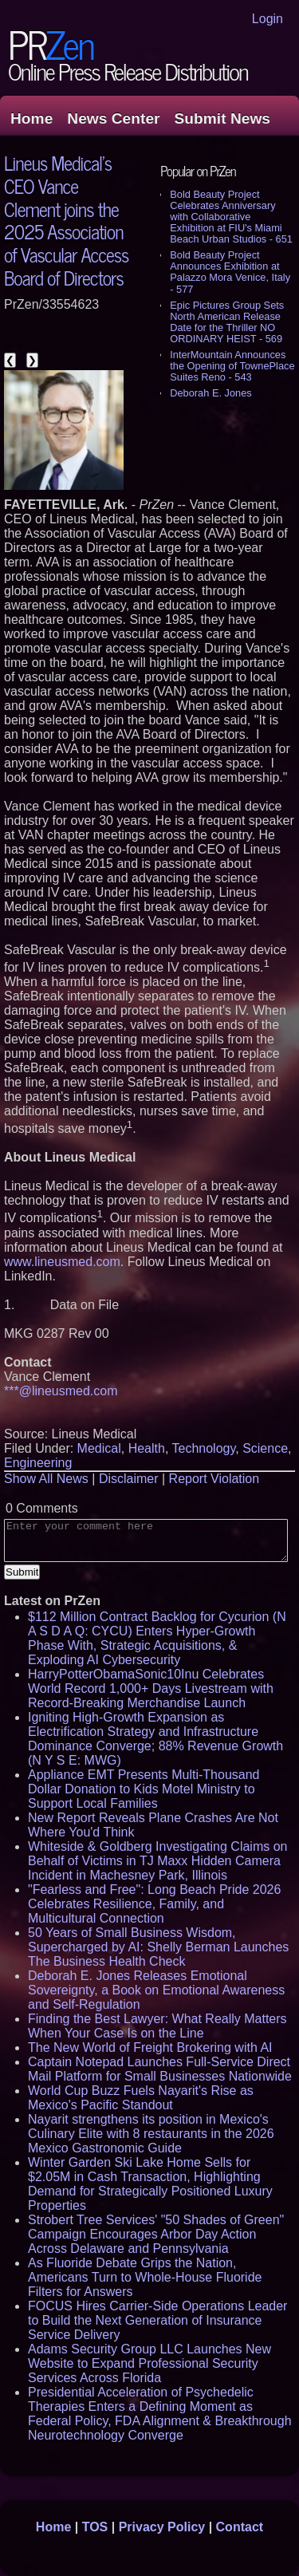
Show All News (46, 1478)
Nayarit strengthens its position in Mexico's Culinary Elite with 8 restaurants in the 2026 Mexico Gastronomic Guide (151, 2133)
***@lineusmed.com (61, 1391)
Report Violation (214, 1478)
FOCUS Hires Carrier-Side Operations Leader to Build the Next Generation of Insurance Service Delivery (157, 2320)
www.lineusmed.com (62, 1261)
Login (267, 19)
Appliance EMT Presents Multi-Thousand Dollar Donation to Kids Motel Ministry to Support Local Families (144, 1789)
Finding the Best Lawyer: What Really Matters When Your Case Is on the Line (157, 2026)
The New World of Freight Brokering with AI (150, 2047)
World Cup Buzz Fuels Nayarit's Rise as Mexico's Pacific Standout (141, 2098)
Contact (240, 2527)
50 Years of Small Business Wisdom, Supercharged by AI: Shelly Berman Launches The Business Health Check (158, 1947)
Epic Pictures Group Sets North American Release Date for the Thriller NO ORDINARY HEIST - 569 (227, 322)
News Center (113, 118)
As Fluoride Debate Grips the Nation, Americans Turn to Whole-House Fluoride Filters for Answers (145, 2277)
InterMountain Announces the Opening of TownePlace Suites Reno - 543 (232, 366)
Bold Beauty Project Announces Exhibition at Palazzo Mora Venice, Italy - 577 (230, 271)
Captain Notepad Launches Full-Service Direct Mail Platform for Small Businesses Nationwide (160, 2069)
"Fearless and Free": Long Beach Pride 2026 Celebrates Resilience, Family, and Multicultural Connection (154, 1904)
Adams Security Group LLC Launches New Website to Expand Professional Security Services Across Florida (149, 2363)
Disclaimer (129, 1478)
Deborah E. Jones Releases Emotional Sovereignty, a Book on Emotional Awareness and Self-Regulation (156, 1990)
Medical (99, 1448)
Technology (203, 1448)
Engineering (38, 1462)
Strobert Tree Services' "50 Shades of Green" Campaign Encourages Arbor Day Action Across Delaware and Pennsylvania (156, 2234)
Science (265, 1448)
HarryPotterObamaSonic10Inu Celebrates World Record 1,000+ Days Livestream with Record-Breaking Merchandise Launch (150, 1688)
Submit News (222, 118)
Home (31, 118)
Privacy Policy (162, 2527)
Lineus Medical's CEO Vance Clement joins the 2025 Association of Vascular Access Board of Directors (66, 220)
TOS (95, 2527)
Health (146, 1448)
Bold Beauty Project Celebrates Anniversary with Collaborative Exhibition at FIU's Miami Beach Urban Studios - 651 (231, 216)
